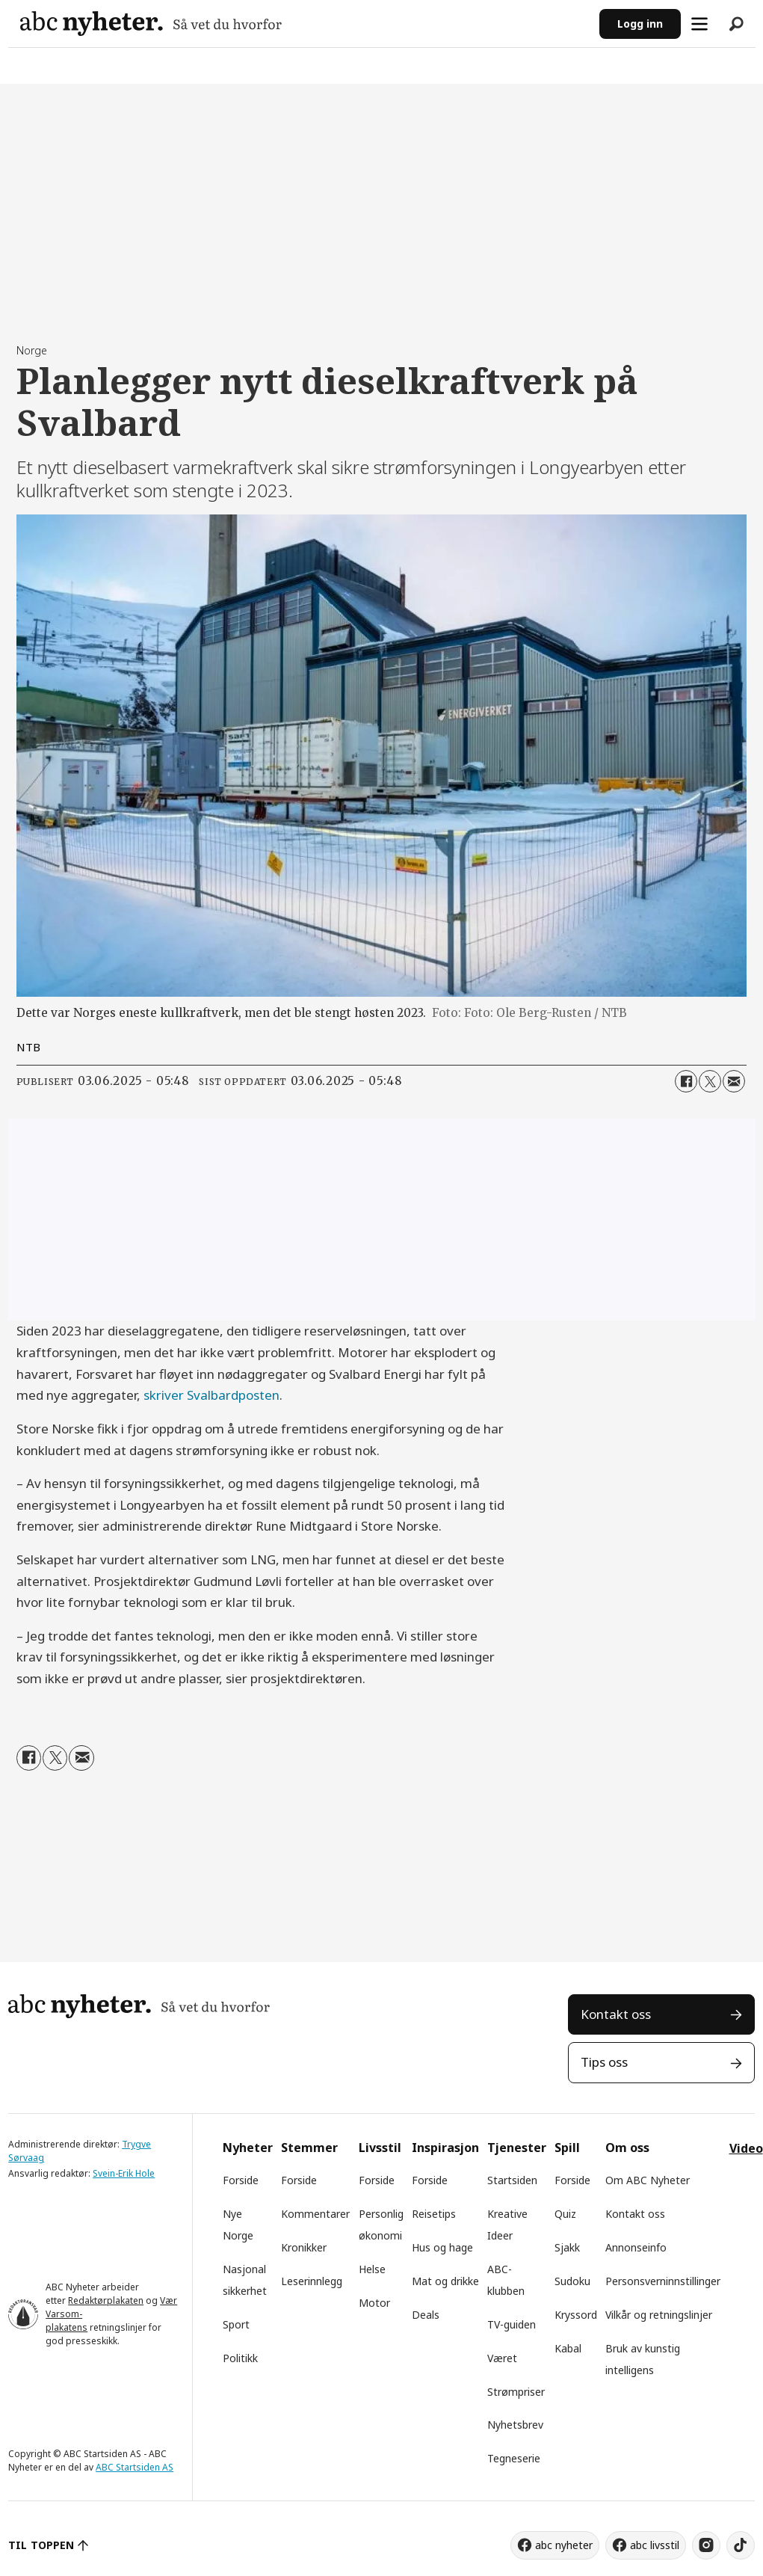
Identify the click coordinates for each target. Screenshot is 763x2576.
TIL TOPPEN (41, 2545)
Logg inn (640, 23)
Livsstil (380, 2147)
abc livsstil (654, 2545)
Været (502, 2358)
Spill (567, 2147)
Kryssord (576, 2315)
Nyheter (248, 2147)
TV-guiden (511, 2324)
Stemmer (309, 2147)
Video (746, 2148)
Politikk (240, 2358)
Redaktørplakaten (105, 2300)
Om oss (627, 2147)
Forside (241, 2180)
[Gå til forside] (151, 23)
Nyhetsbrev (515, 2424)
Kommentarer (315, 2214)
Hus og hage (442, 2247)
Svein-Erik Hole (124, 2173)
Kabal (568, 2348)
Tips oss (604, 2062)
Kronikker (304, 2247)
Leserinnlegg (311, 2281)
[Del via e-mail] (734, 1081)
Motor (374, 2303)
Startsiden (512, 2180)
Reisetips (434, 2214)
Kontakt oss (616, 2014)
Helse (372, 2269)
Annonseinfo (636, 2247)
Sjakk (567, 2247)
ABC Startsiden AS (134, 2467)
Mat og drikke (445, 2281)
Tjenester (516, 2147)
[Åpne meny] (699, 24)
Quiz (565, 2214)
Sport (236, 2324)
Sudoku (572, 2281)
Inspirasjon (445, 2147)
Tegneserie (513, 2458)
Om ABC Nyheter (647, 2180)
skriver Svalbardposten (211, 1395)
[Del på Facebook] (686, 1081)
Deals (425, 2315)
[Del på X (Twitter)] (710, 1081)
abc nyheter (564, 2545)
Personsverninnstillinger (662, 2281)
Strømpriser (516, 2392)
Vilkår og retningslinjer (658, 2315)
